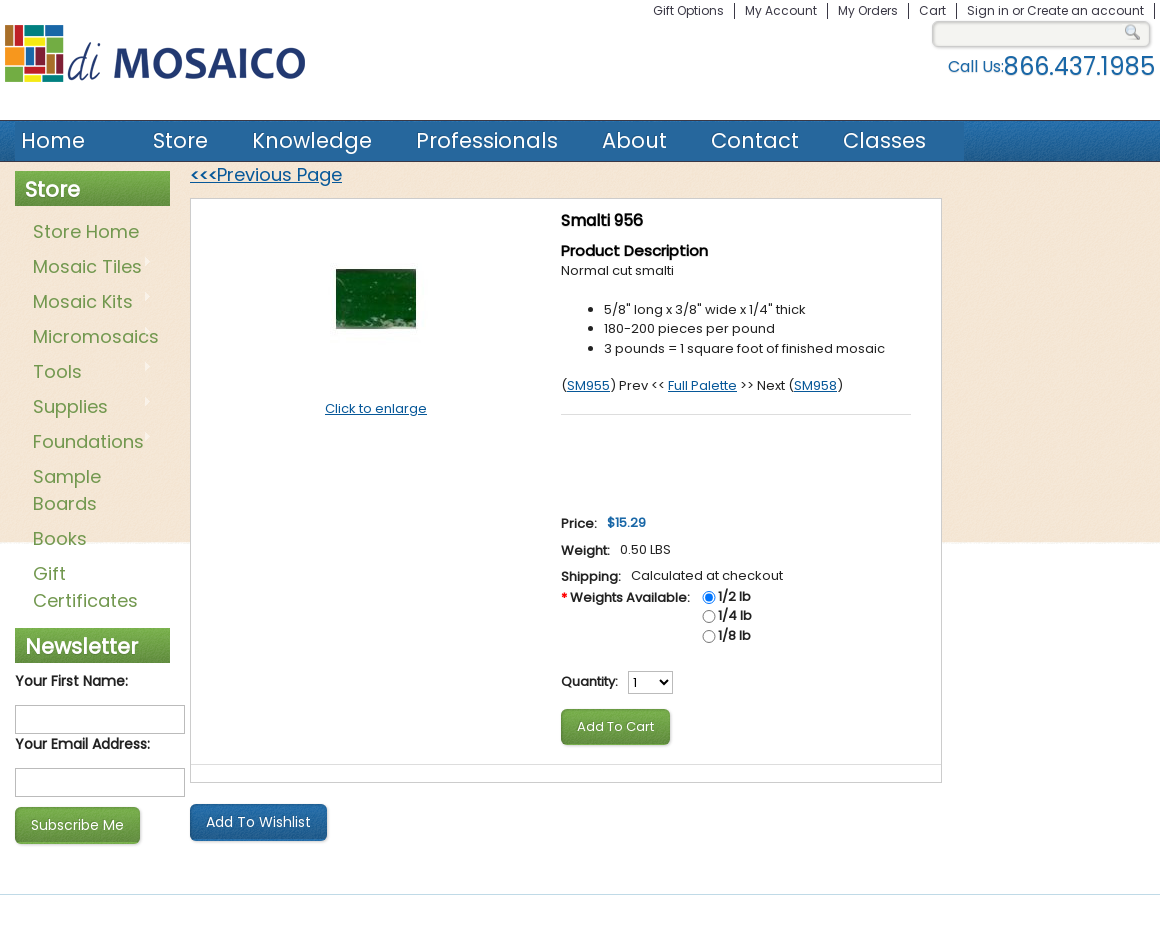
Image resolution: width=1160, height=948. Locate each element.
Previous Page (266, 174)
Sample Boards (67, 490)
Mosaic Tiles (88, 268)
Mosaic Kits (88, 303)
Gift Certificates (85, 587)
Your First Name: (71, 681)
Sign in (988, 10)
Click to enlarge (376, 408)
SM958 (815, 385)
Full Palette (702, 385)
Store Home (86, 231)
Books (60, 538)
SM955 (588, 385)
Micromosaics (92, 338)
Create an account (1085, 10)
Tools (88, 373)
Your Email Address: (82, 744)
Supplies (88, 408)
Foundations (88, 443)
